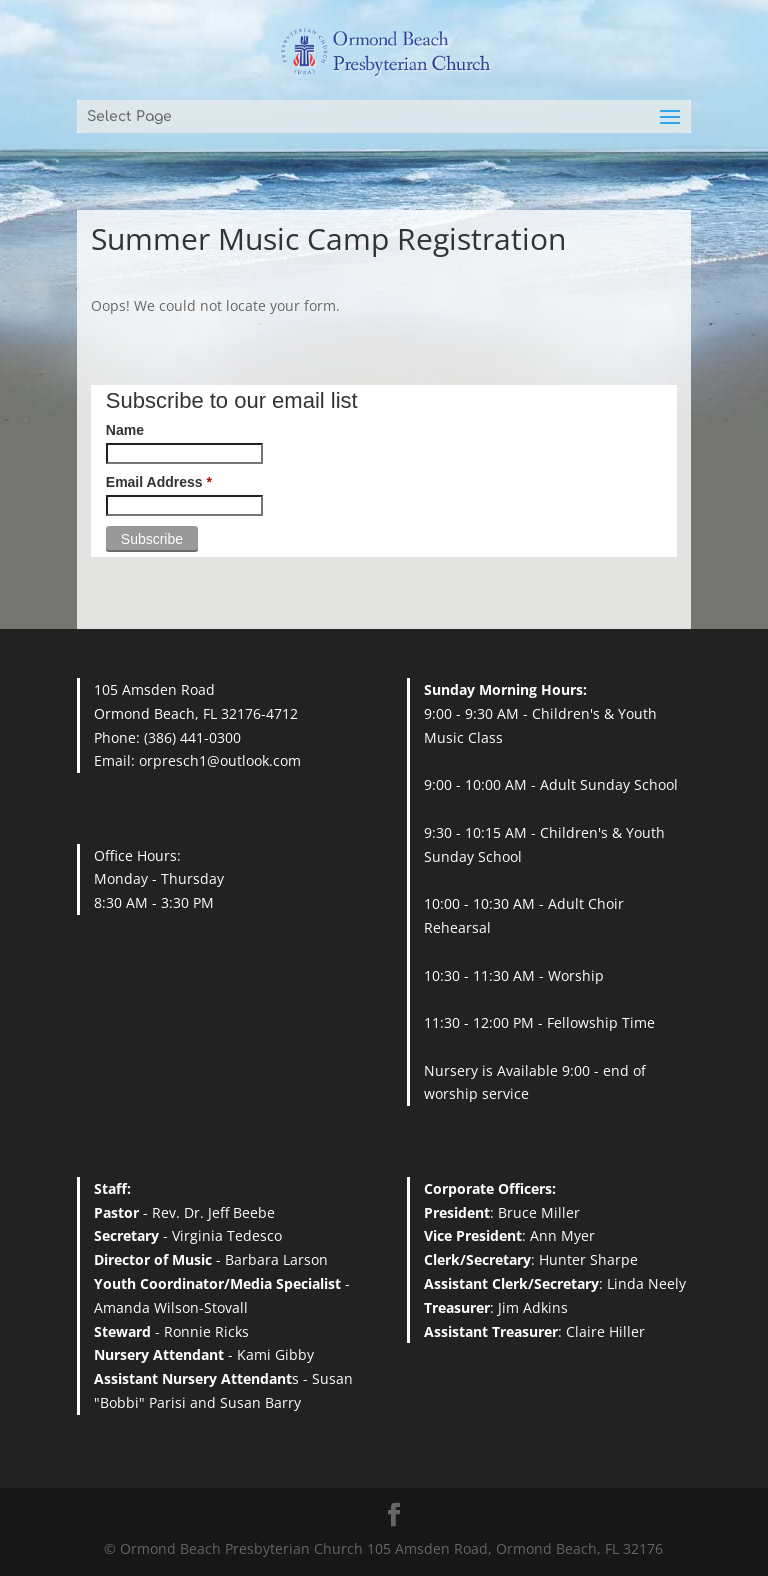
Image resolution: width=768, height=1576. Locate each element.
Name (125, 430)
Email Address (159, 482)
